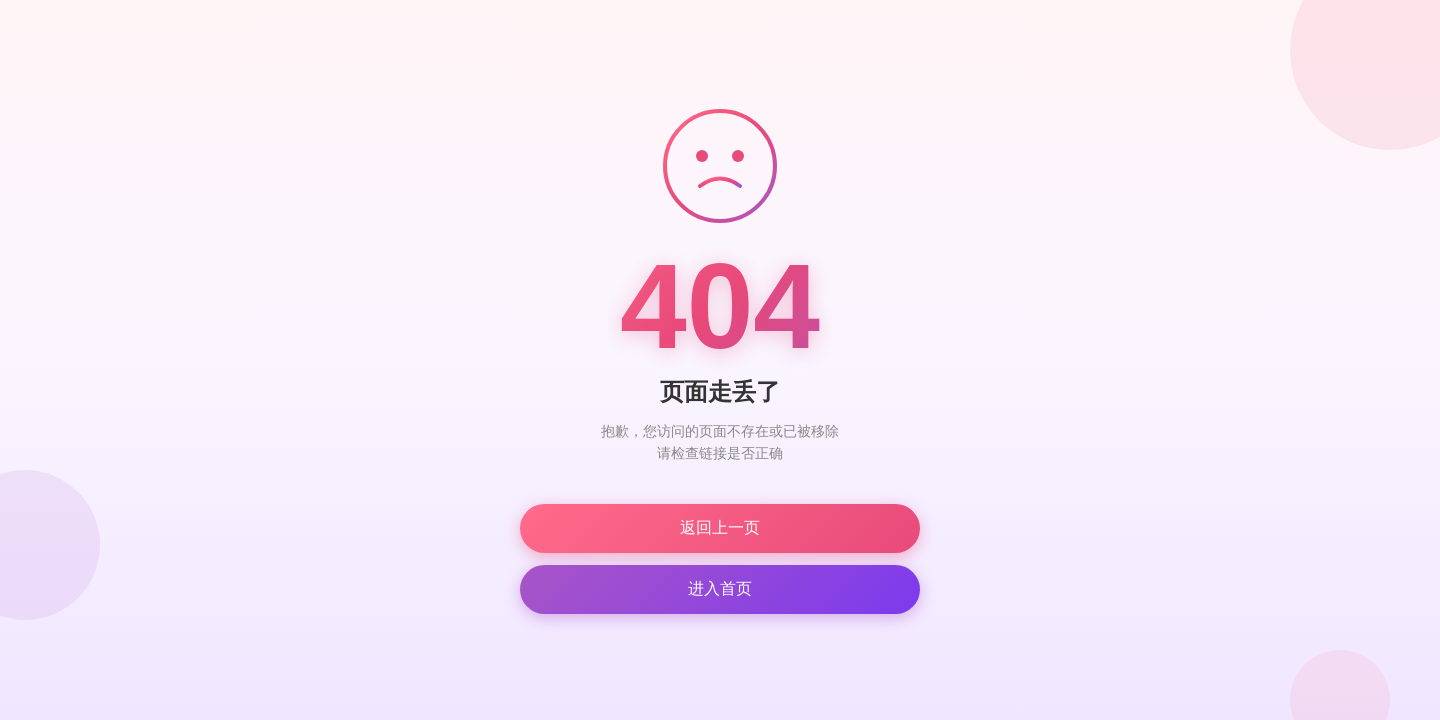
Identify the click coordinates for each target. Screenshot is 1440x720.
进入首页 (720, 588)
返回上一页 (720, 527)
